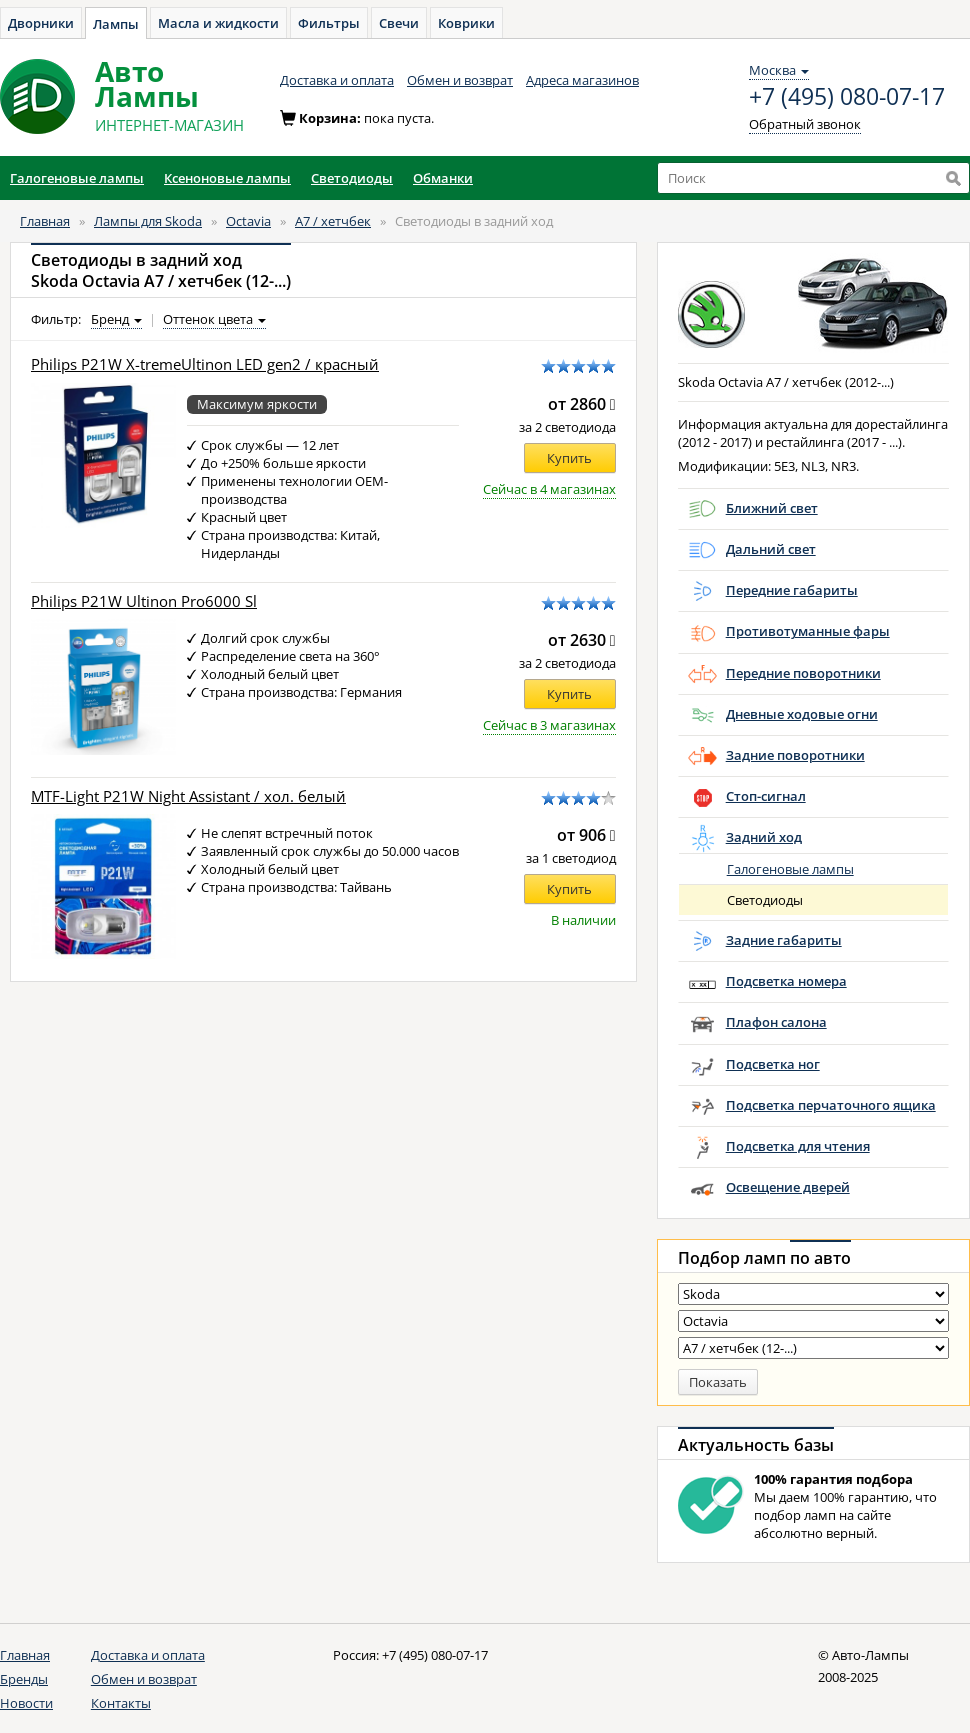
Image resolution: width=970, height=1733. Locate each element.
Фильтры (329, 23)
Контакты (121, 1703)
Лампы (116, 24)
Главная (45, 221)
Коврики (466, 23)
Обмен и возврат (460, 80)
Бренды (24, 1679)
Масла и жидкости (218, 23)
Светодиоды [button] (352, 178)
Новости (26, 1703)
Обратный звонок (805, 124)
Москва (779, 70)
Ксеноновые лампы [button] (227, 178)
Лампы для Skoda (148, 221)
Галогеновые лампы (790, 869)
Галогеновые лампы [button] (77, 178)
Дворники (41, 23)
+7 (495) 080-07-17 (847, 97)
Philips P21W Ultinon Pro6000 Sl (144, 601)
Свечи (399, 23)
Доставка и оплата (337, 80)
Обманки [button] (443, 178)
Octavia (248, 221)
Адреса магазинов (582, 80)
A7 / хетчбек (333, 221)
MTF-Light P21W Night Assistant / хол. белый (188, 796)
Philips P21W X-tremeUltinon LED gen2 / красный (205, 364)
